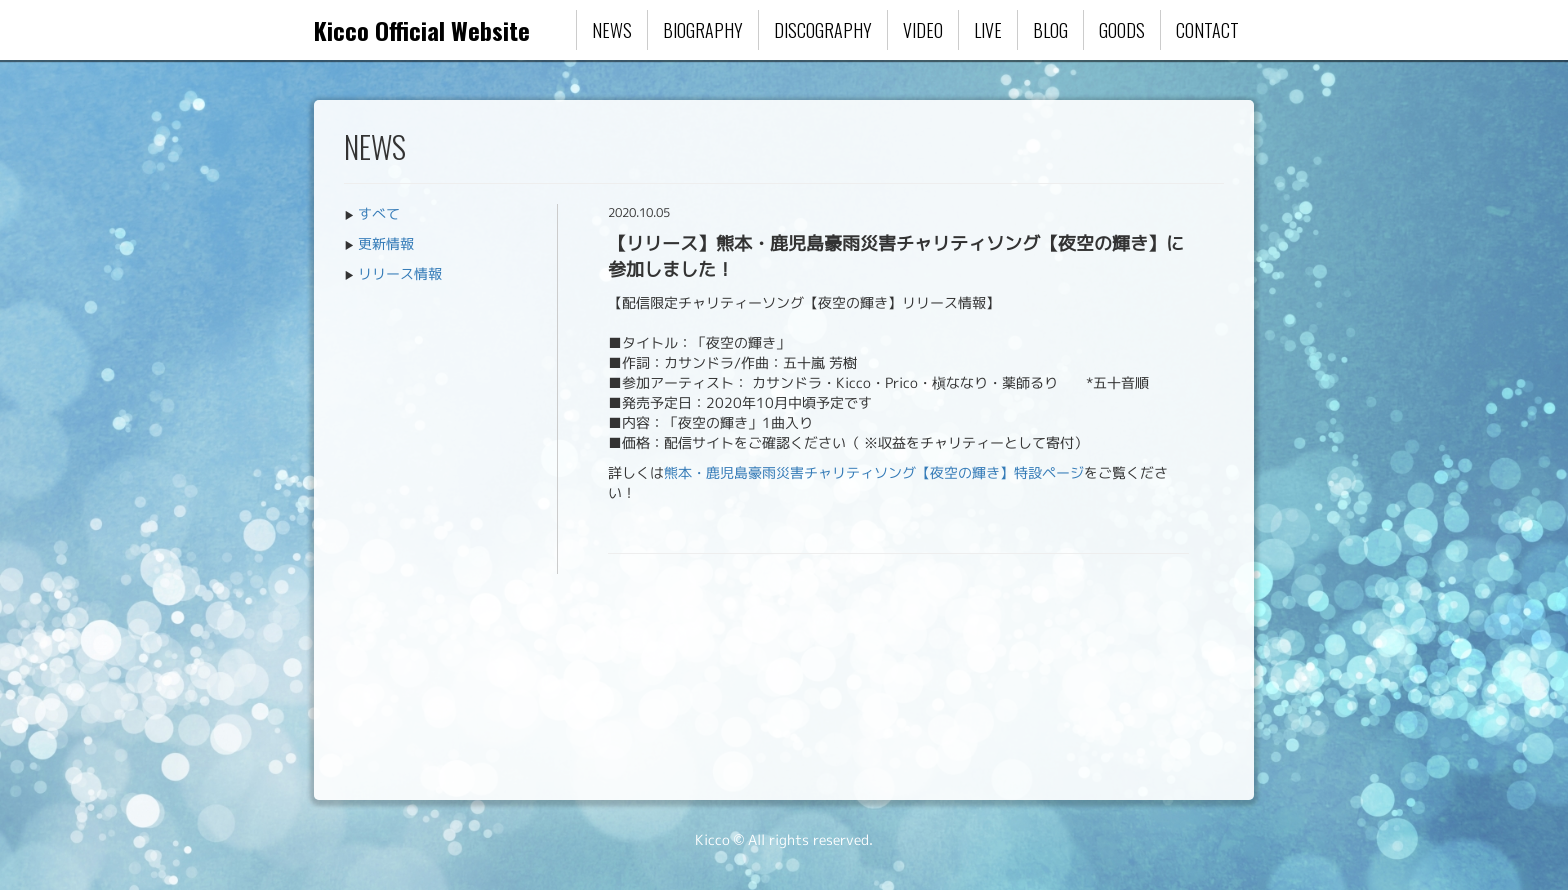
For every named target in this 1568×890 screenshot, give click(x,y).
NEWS (612, 30)
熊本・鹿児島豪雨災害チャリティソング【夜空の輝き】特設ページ (874, 472)
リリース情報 (400, 273)
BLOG (1050, 30)
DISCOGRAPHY (823, 30)
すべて (379, 213)
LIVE (988, 30)
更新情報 (386, 243)
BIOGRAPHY (703, 30)
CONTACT (1207, 30)
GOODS (1122, 30)
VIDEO (923, 30)
